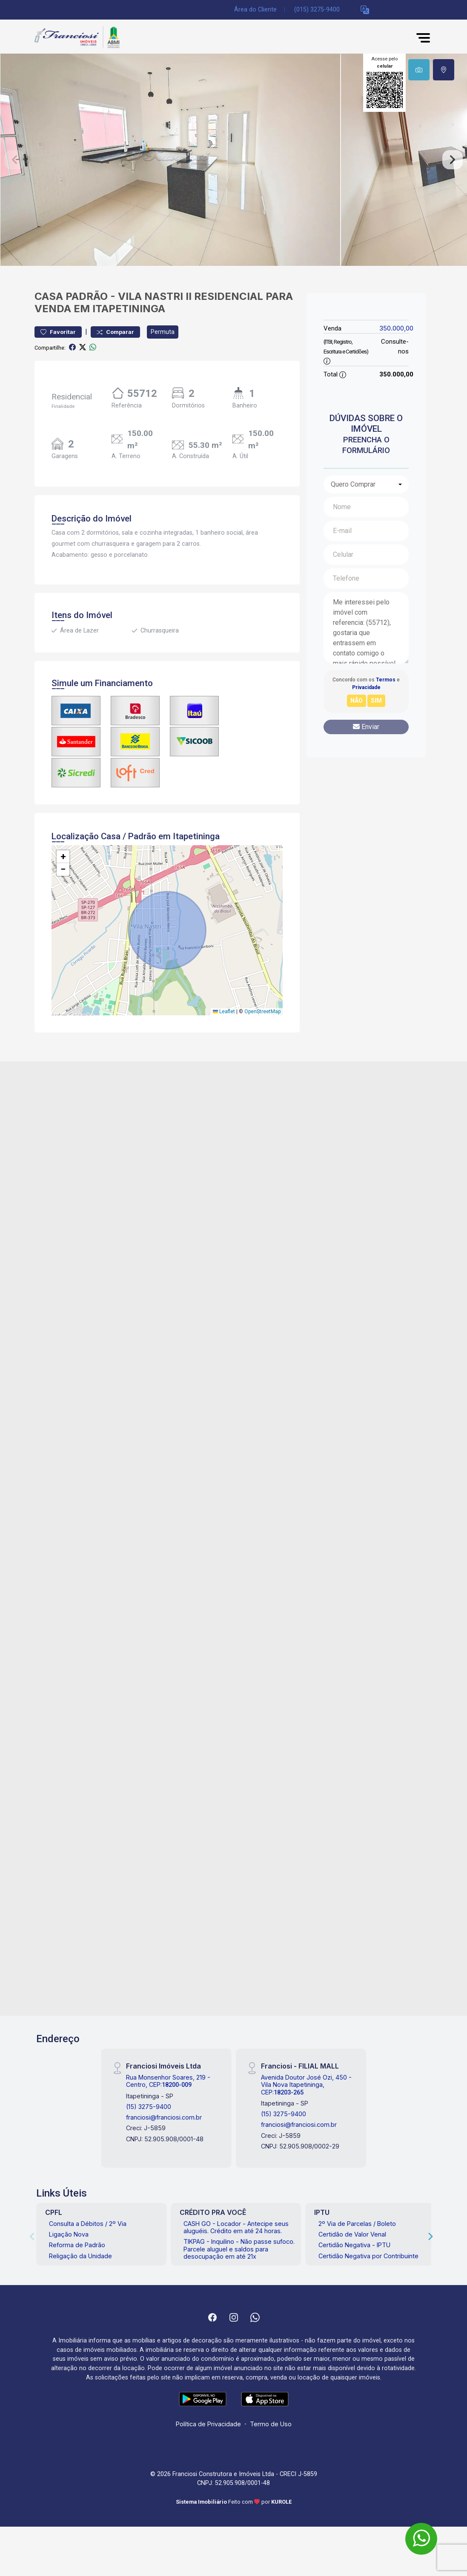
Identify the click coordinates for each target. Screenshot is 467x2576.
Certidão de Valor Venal (352, 2234)
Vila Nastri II (155, 296)
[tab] (419, 69)
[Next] (430, 2236)
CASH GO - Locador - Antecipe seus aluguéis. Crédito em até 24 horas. (236, 2227)
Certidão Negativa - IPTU (354, 2244)
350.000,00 (396, 328)
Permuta (163, 331)
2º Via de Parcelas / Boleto (357, 2223)
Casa (48, 296)
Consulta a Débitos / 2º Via (87, 2223)
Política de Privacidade (208, 2424)
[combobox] (366, 484)
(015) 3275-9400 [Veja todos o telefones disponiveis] (317, 9)
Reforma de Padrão (77, 2244)
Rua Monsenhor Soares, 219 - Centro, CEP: (168, 2081)
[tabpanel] (233, 160)
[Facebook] (212, 2317)
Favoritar (58, 332)
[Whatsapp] (255, 2317)
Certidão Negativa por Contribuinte (368, 2256)
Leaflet (224, 1011)
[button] (365, 10)
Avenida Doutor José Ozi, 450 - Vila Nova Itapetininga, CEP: (306, 2085)
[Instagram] (233, 2317)
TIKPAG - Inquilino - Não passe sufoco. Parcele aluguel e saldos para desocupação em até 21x (239, 2249)
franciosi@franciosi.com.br (164, 2117)
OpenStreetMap (262, 1011)
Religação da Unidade (80, 2256)
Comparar (115, 332)
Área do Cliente (255, 9)
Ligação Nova (69, 2234)
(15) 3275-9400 (148, 2106)
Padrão (87, 296)
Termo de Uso (271, 2424)
